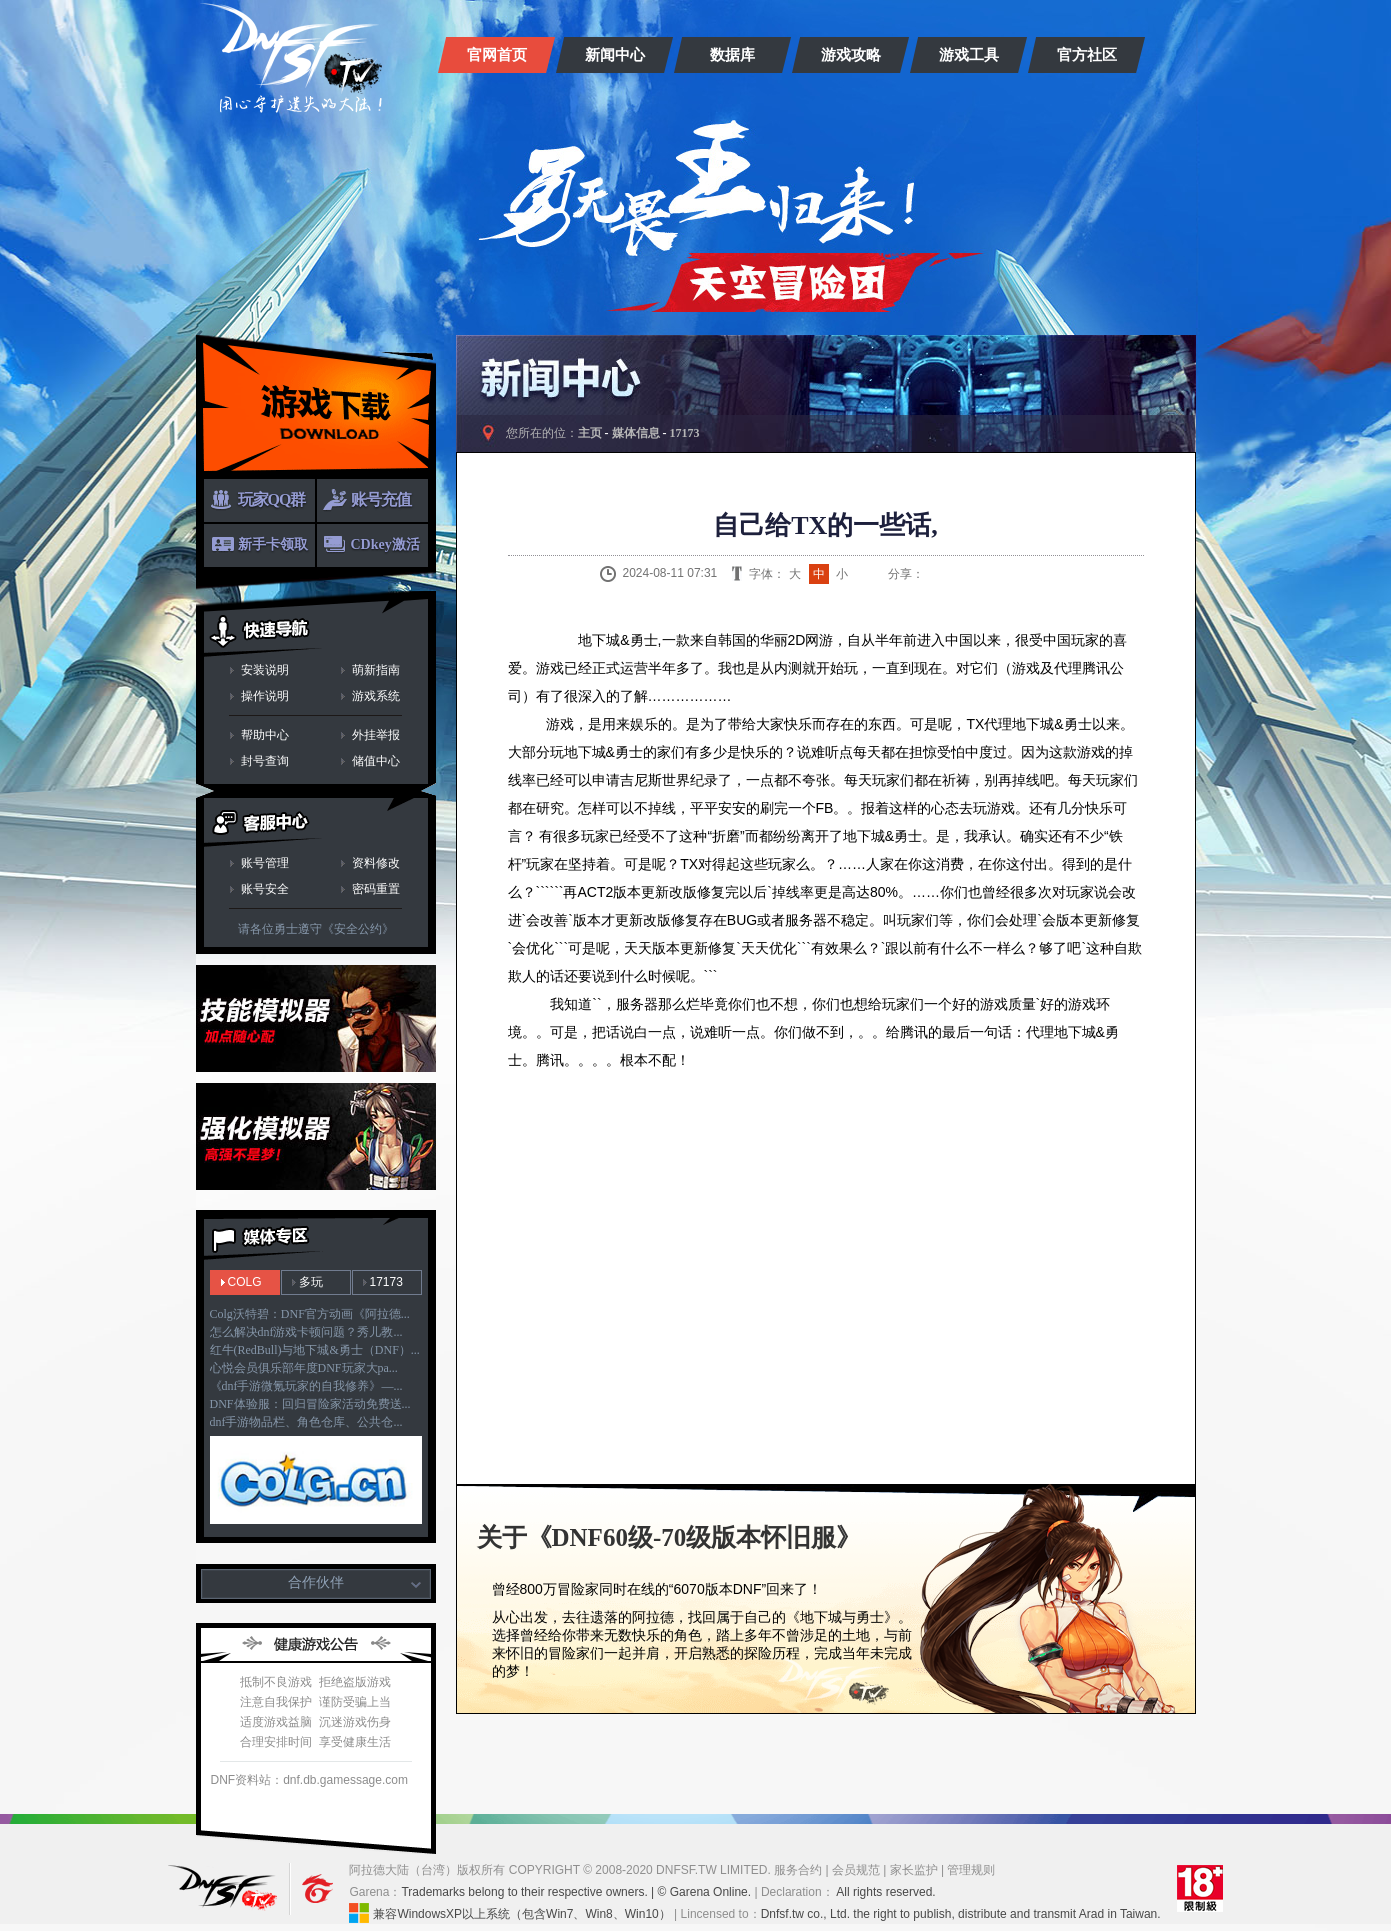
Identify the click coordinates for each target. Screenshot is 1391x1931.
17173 (386, 1282)
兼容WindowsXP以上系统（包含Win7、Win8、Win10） (509, 1913)
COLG (245, 1282)
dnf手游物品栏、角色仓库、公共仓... (306, 1422)
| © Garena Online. (701, 1892)
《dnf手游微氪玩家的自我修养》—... (306, 1386)
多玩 (311, 1282)
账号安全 (265, 889)
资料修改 (376, 863)
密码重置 (376, 889)
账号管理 (265, 863)
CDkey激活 (385, 544)
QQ (959, 574)
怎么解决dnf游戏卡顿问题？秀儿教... (306, 1332)
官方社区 (1087, 55)
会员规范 (856, 1870)
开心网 (1034, 574)
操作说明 (265, 696)
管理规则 (971, 1870)
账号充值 (381, 499)
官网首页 (497, 55)
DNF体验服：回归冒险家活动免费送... (310, 1404)
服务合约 (798, 1870)
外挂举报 (376, 735)
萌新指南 (376, 670)
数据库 (732, 55)
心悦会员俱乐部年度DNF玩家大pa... (304, 1368)
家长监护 (914, 1870)
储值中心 (376, 761)
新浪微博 (934, 574)
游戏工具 (969, 55)
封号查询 (265, 761)
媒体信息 (636, 433)
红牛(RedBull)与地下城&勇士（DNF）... (315, 1350)
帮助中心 (265, 735)
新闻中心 (615, 55)
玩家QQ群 (272, 499)
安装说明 (265, 670)
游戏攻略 (851, 55)
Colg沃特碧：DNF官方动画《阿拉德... (310, 1314)
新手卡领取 (273, 544)
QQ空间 (984, 574)
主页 (590, 433)
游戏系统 (376, 696)
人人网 (1009, 574)
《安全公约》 (358, 929)
